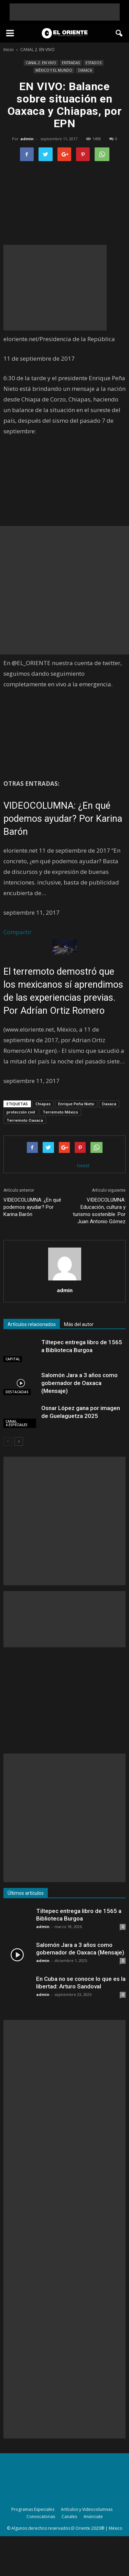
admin (27, 138)
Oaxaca (109, 1103)
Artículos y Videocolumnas (86, 2509)
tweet (83, 1165)
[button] (119, 33)
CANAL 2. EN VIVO (41, 62)
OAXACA (85, 70)
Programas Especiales (32, 2509)
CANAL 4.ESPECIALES (17, 1423)
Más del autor (79, 1324)
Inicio (8, 49)
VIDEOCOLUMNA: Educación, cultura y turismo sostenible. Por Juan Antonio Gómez (99, 1211)
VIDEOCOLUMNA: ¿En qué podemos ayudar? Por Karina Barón (62, 818)
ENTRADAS (71, 62)
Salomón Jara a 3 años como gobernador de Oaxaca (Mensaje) (79, 1383)
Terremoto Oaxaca (25, 1120)
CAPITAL (13, 1359)
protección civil (21, 1112)
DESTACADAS (17, 1391)
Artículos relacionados (32, 1324)
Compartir (17, 932)
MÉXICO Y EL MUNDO (53, 70)
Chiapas (43, 1103)
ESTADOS (93, 62)
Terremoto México (60, 1112)
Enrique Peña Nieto (76, 1103)
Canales (69, 2516)
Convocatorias (40, 2516)
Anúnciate (93, 2516)
